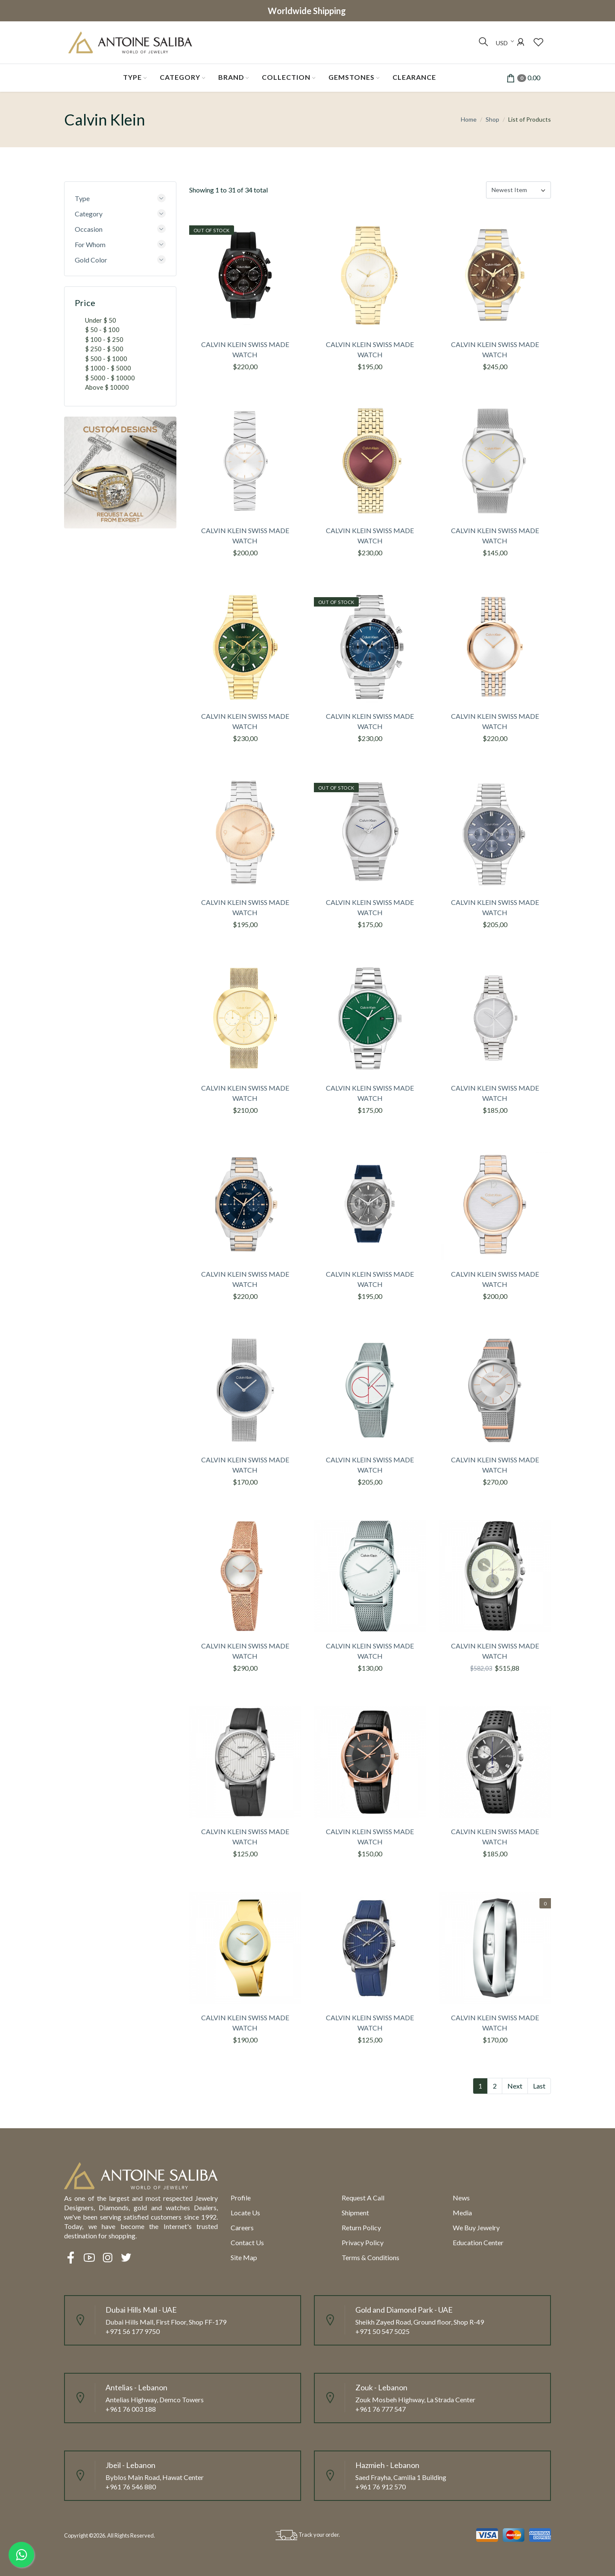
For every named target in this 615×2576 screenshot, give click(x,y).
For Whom (90, 244)
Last (539, 2086)
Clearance (414, 77)
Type (132, 77)
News (461, 2198)
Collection (286, 77)
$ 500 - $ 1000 (106, 358)
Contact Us (247, 2242)
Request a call (363, 2198)
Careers (242, 2227)
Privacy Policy (363, 2242)
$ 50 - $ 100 (102, 329)
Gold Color (91, 260)
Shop (492, 119)
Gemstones (351, 77)
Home (469, 119)
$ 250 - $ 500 (104, 349)
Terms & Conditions (370, 2257)
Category (180, 77)
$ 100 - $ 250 (104, 339)
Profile (241, 2198)
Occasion (88, 229)
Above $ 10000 (107, 387)
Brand (231, 77)
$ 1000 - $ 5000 (108, 368)
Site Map (244, 2257)
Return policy (361, 2227)
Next (514, 2086)
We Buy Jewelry (476, 2227)
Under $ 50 (100, 320)
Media (462, 2212)
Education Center (478, 2242)
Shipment (355, 2212)
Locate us (245, 2212)
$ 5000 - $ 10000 (110, 378)
